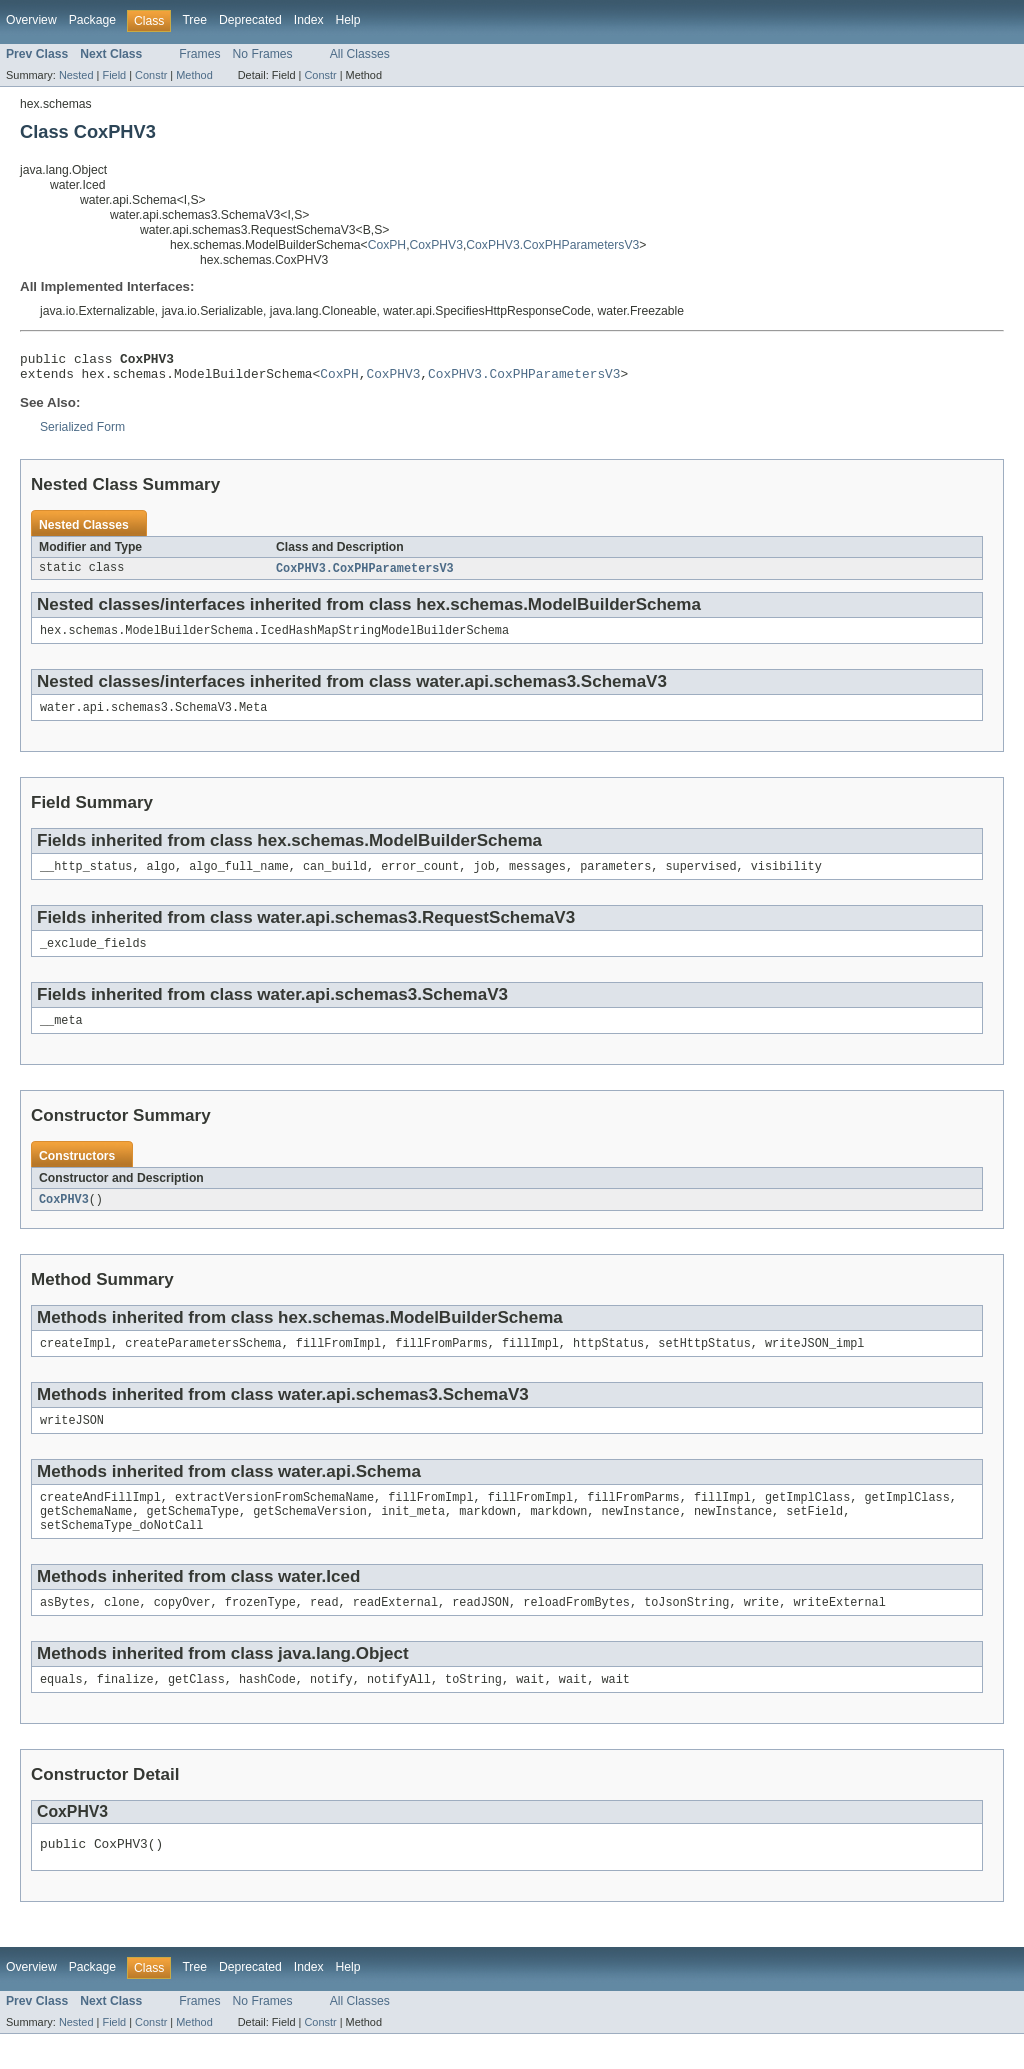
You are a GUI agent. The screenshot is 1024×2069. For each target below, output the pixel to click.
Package (92, 20)
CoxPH (387, 245)
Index (309, 20)
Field (114, 75)
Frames (199, 54)
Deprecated (250, 20)
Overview (31, 20)
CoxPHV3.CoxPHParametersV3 (552, 245)
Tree (194, 20)
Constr (151, 75)
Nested (76, 75)
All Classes (360, 54)
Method (194, 75)
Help (348, 20)
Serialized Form (82, 433)
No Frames (263, 54)
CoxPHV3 (436, 245)
